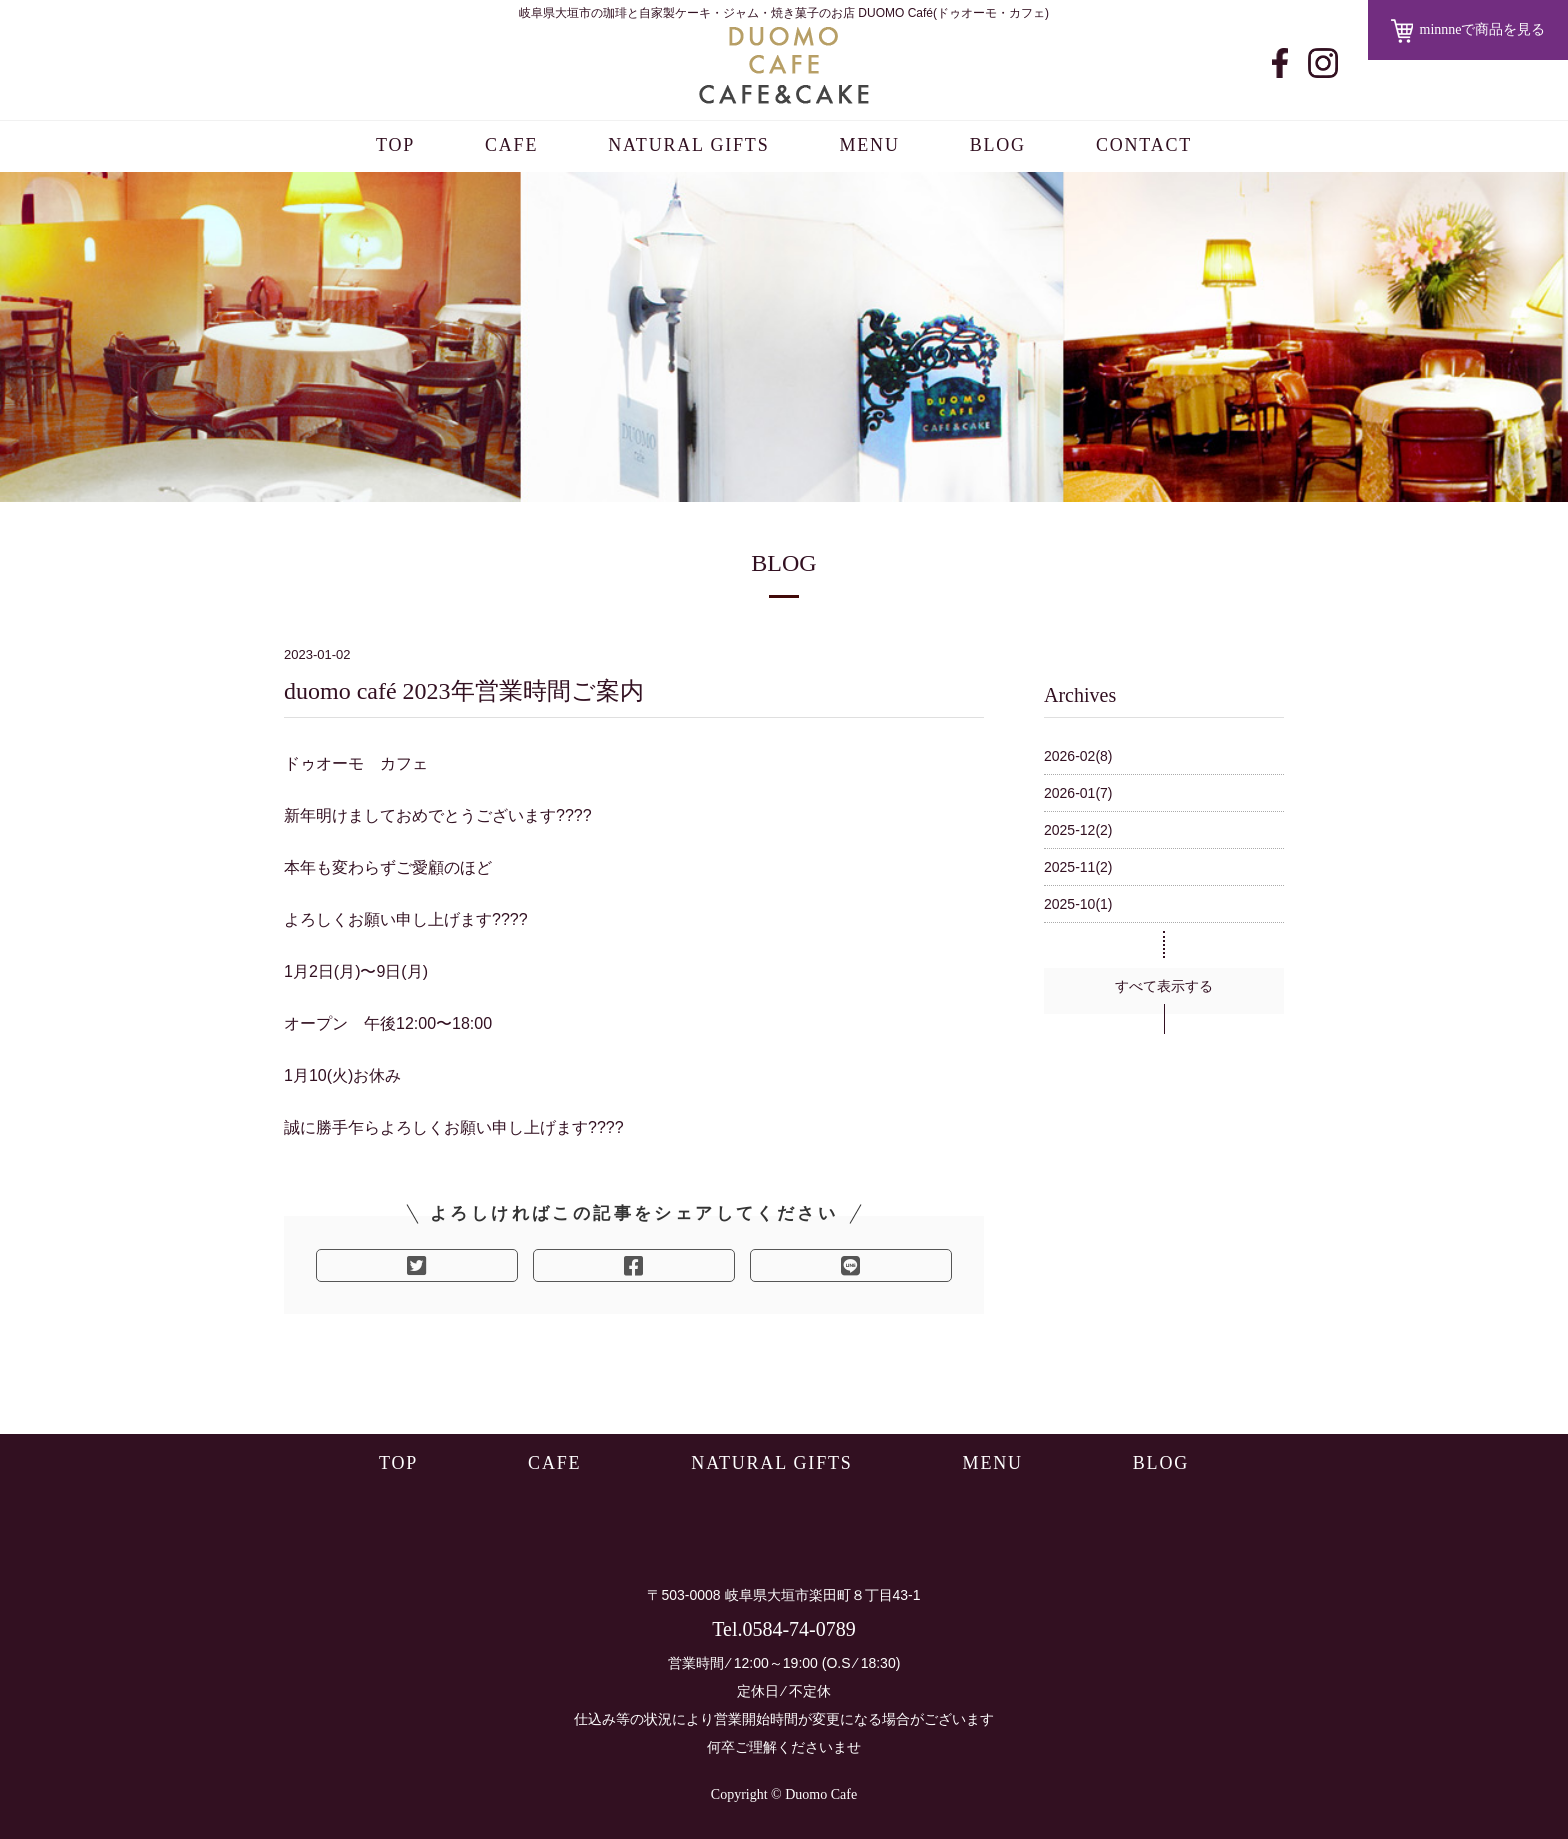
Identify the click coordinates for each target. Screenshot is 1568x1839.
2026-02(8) (1078, 756)
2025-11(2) (1078, 867)
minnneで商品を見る (1468, 31)
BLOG (998, 145)
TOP (395, 145)
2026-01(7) (1078, 793)
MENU (869, 145)
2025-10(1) (1078, 904)
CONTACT (1144, 145)
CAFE (511, 145)
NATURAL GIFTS (688, 145)
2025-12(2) (1078, 830)
